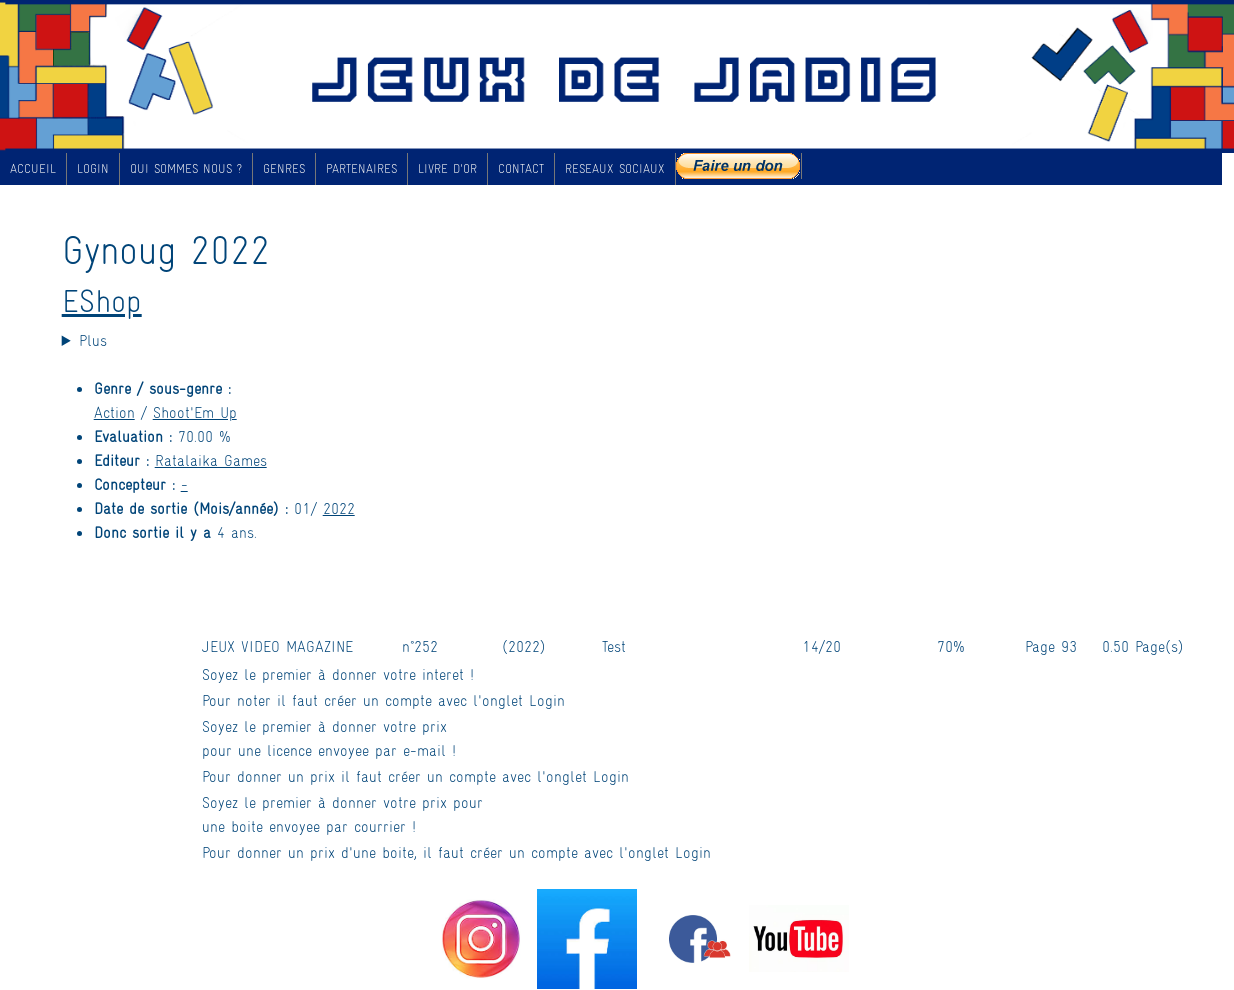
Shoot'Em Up (195, 411)
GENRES (284, 168)
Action (114, 411)
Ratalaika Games (211, 459)
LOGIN (93, 168)
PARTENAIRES (361, 168)
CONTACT (521, 168)
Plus (93, 339)
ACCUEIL (33, 168)
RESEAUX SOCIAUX (615, 168)
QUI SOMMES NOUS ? (186, 168)
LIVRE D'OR (447, 168)
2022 (339, 507)
